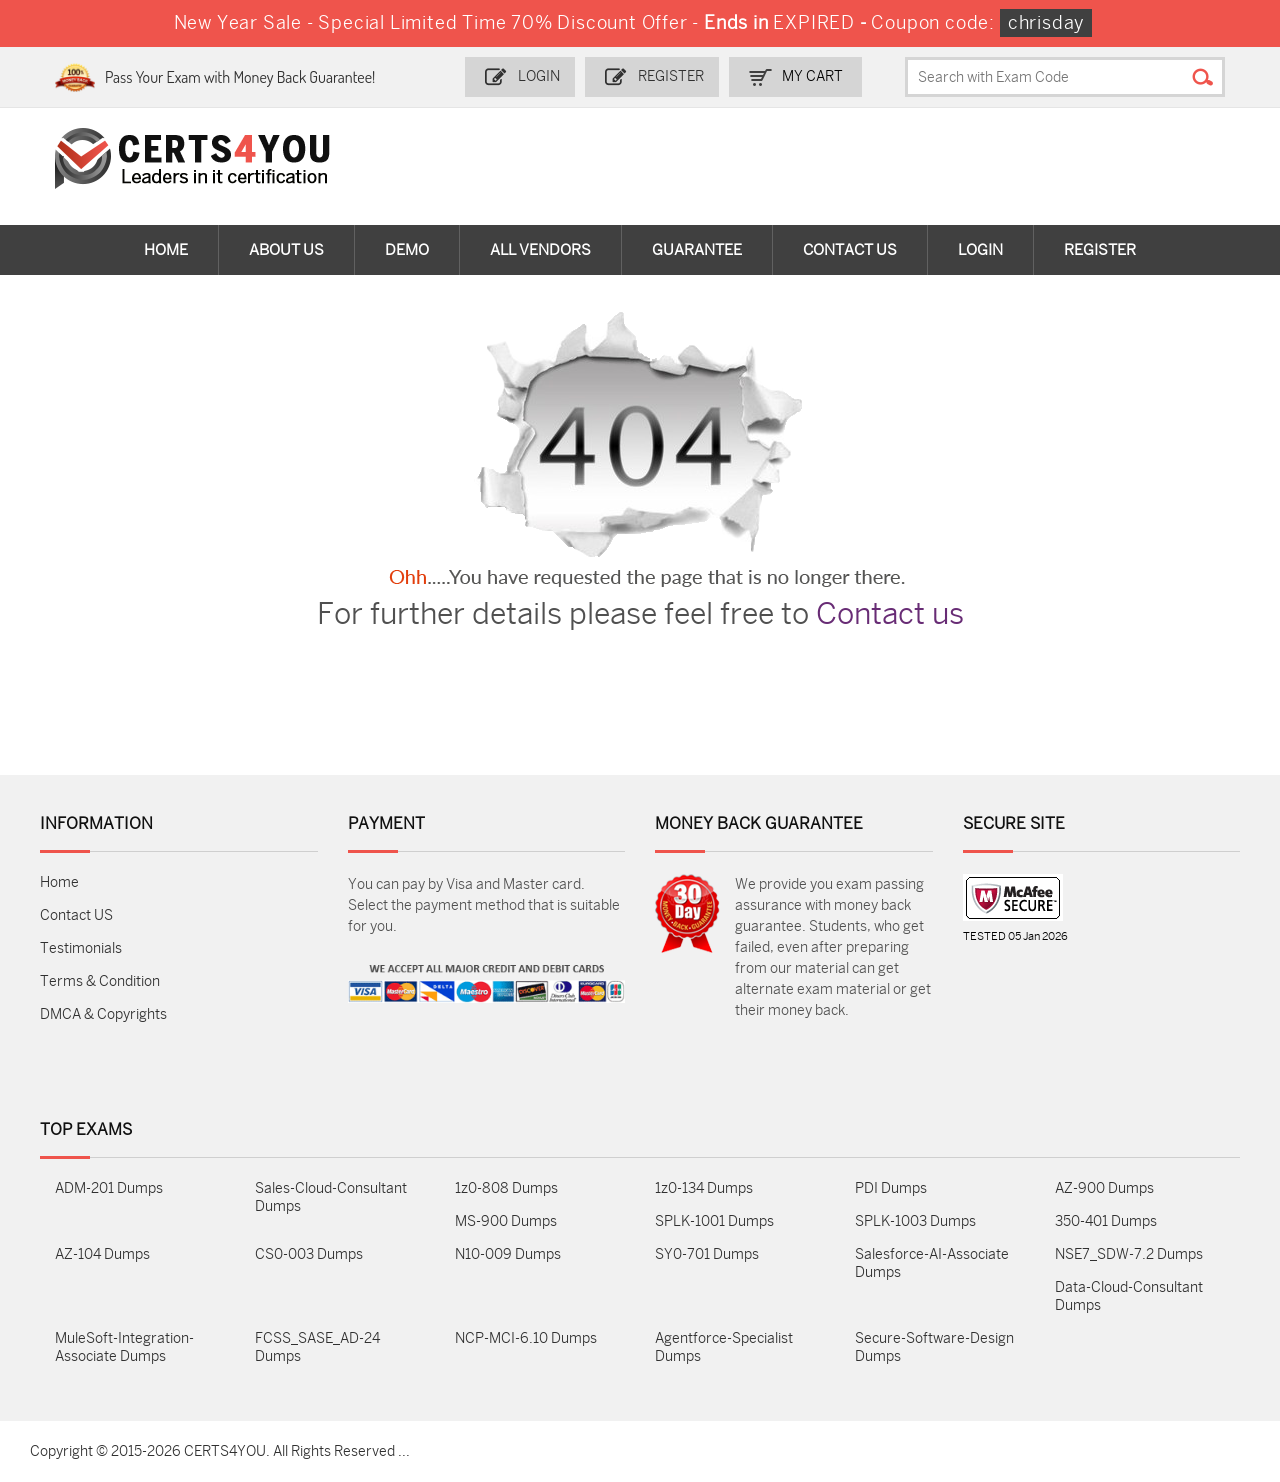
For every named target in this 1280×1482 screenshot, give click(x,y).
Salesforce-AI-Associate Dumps (932, 1263)
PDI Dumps (891, 1188)
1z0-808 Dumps (506, 1188)
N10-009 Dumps (508, 1254)
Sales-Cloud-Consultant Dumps (331, 1197)
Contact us (890, 614)
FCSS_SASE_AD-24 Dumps (317, 1347)
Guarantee (697, 250)
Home (166, 250)
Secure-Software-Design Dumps (934, 1347)
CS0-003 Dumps (309, 1254)
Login (539, 76)
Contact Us (850, 250)
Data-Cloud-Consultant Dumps (1129, 1296)
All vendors (540, 250)
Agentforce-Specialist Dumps (724, 1347)
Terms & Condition (100, 981)
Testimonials (81, 948)
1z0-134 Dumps (704, 1188)
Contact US (76, 915)
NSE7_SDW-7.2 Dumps (1129, 1254)
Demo (407, 250)
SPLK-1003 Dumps (915, 1221)
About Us (286, 250)
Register (671, 76)
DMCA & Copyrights (103, 1014)
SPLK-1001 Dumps (714, 1221)
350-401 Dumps (1106, 1221)
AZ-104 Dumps (102, 1254)
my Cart (812, 76)
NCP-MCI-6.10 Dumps (526, 1338)
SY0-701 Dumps (707, 1254)
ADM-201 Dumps (109, 1188)
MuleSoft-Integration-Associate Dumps (124, 1347)
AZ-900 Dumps (1104, 1188)
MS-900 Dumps (506, 1221)
